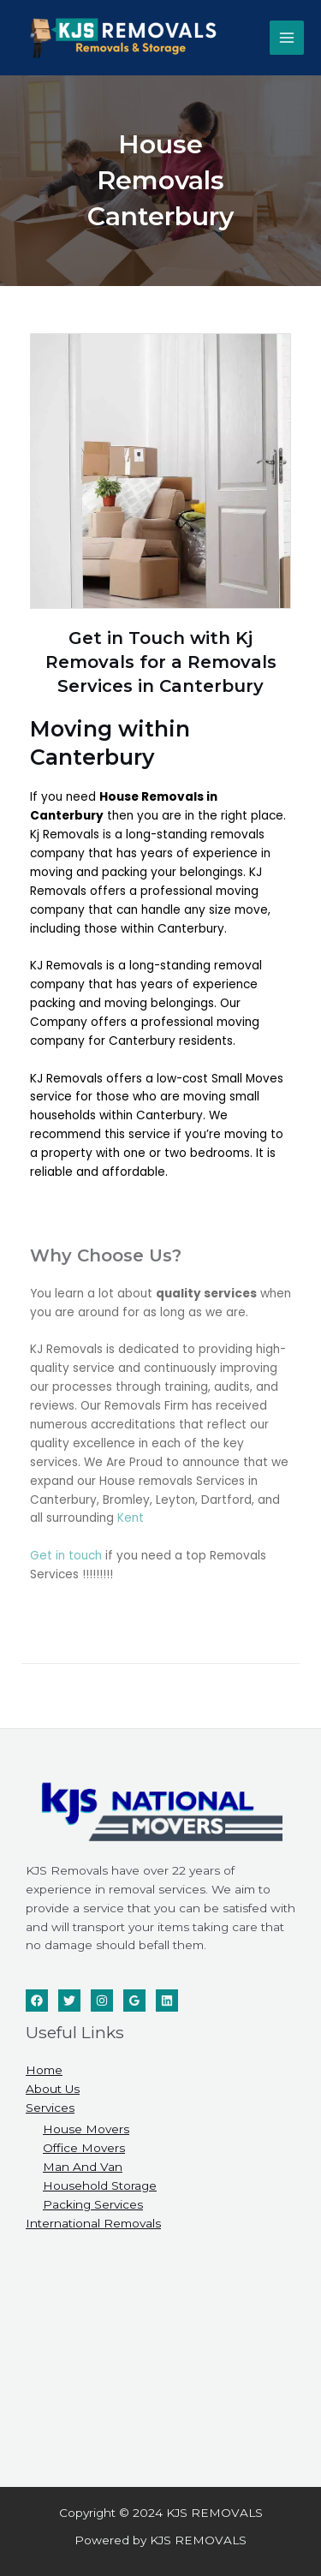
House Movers (86, 2129)
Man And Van (82, 2167)
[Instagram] (102, 2000)
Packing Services (93, 2204)
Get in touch (66, 1555)
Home (44, 2070)
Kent (130, 1518)
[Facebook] (37, 2000)
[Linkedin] (167, 2000)
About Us (53, 2089)
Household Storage (100, 2185)
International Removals (93, 2223)
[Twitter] (69, 2000)
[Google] (134, 2000)
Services (50, 2107)
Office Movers (84, 2148)
